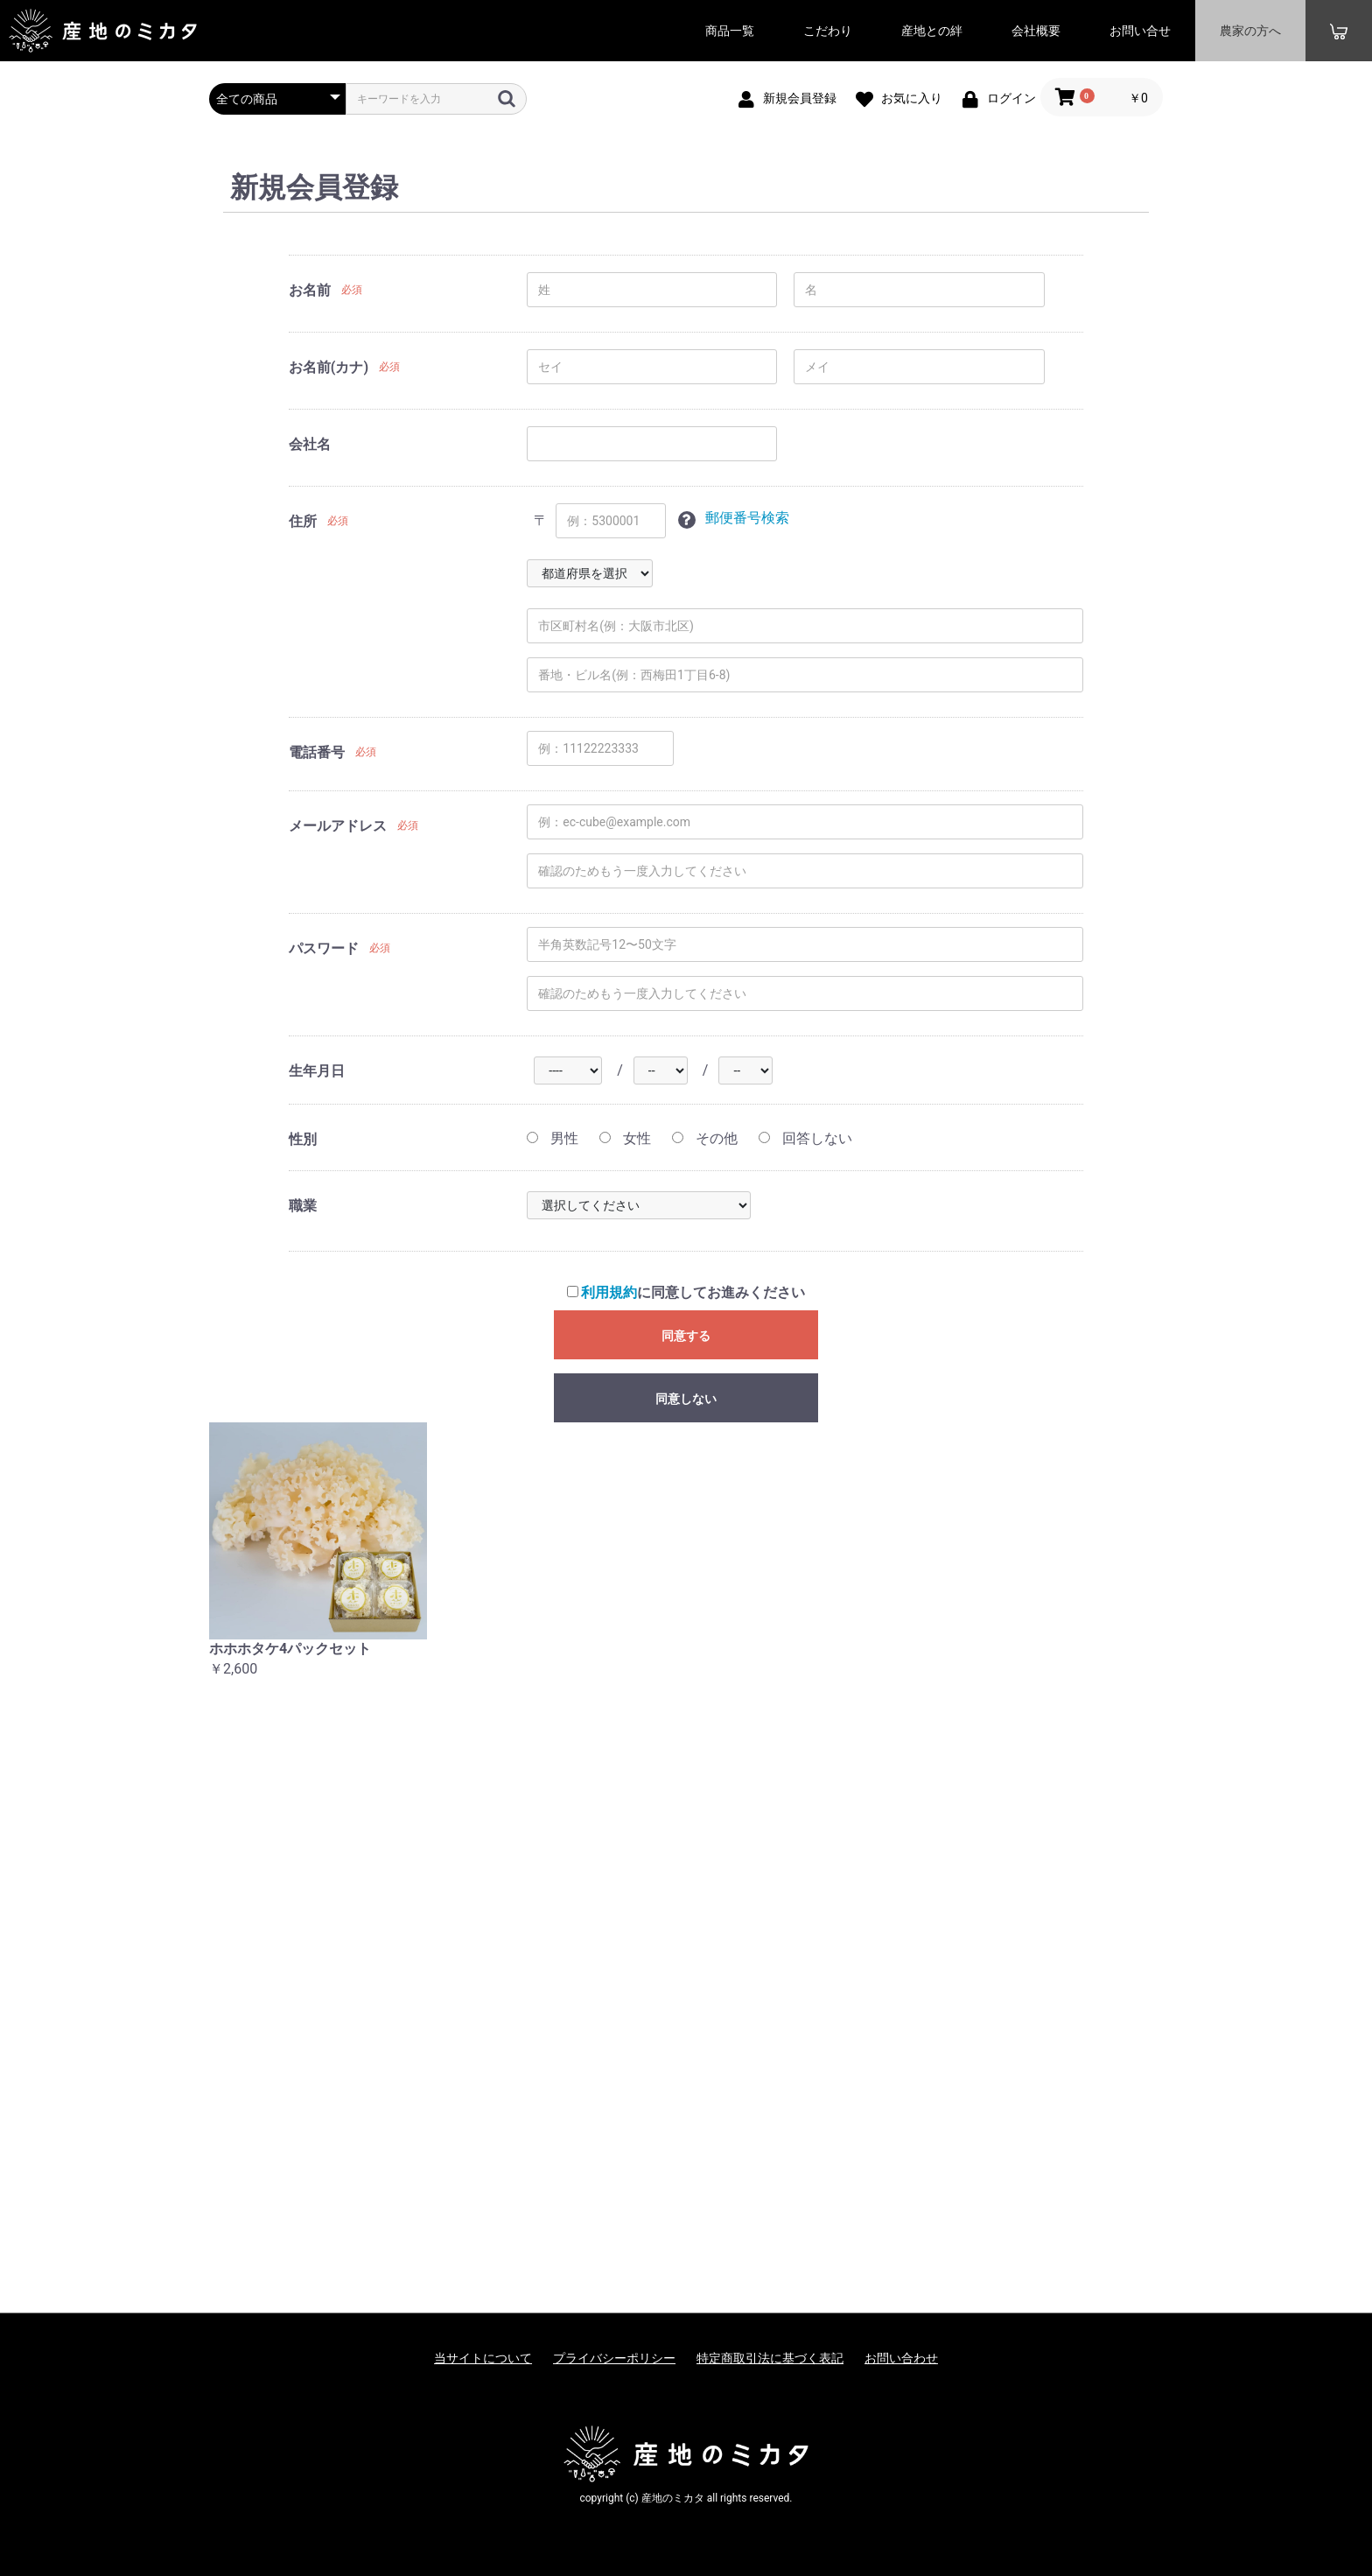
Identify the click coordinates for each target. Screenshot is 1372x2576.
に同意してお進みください (686, 1292)
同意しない (686, 1399)
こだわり (827, 31)
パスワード (324, 948)
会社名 (310, 444)
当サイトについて (483, 2358)
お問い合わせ (901, 2358)
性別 (303, 1139)
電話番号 (317, 752)
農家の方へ (1250, 31)
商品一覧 (729, 31)
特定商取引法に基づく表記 (770, 2358)
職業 (303, 1205)
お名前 (310, 290)
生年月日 (317, 1071)
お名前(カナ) (328, 367)
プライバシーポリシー (614, 2358)
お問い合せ (1140, 31)
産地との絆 (931, 31)
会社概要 (1036, 31)
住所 (303, 521)
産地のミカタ (103, 31)
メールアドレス (338, 826)
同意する (686, 1336)
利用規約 (609, 1292)
